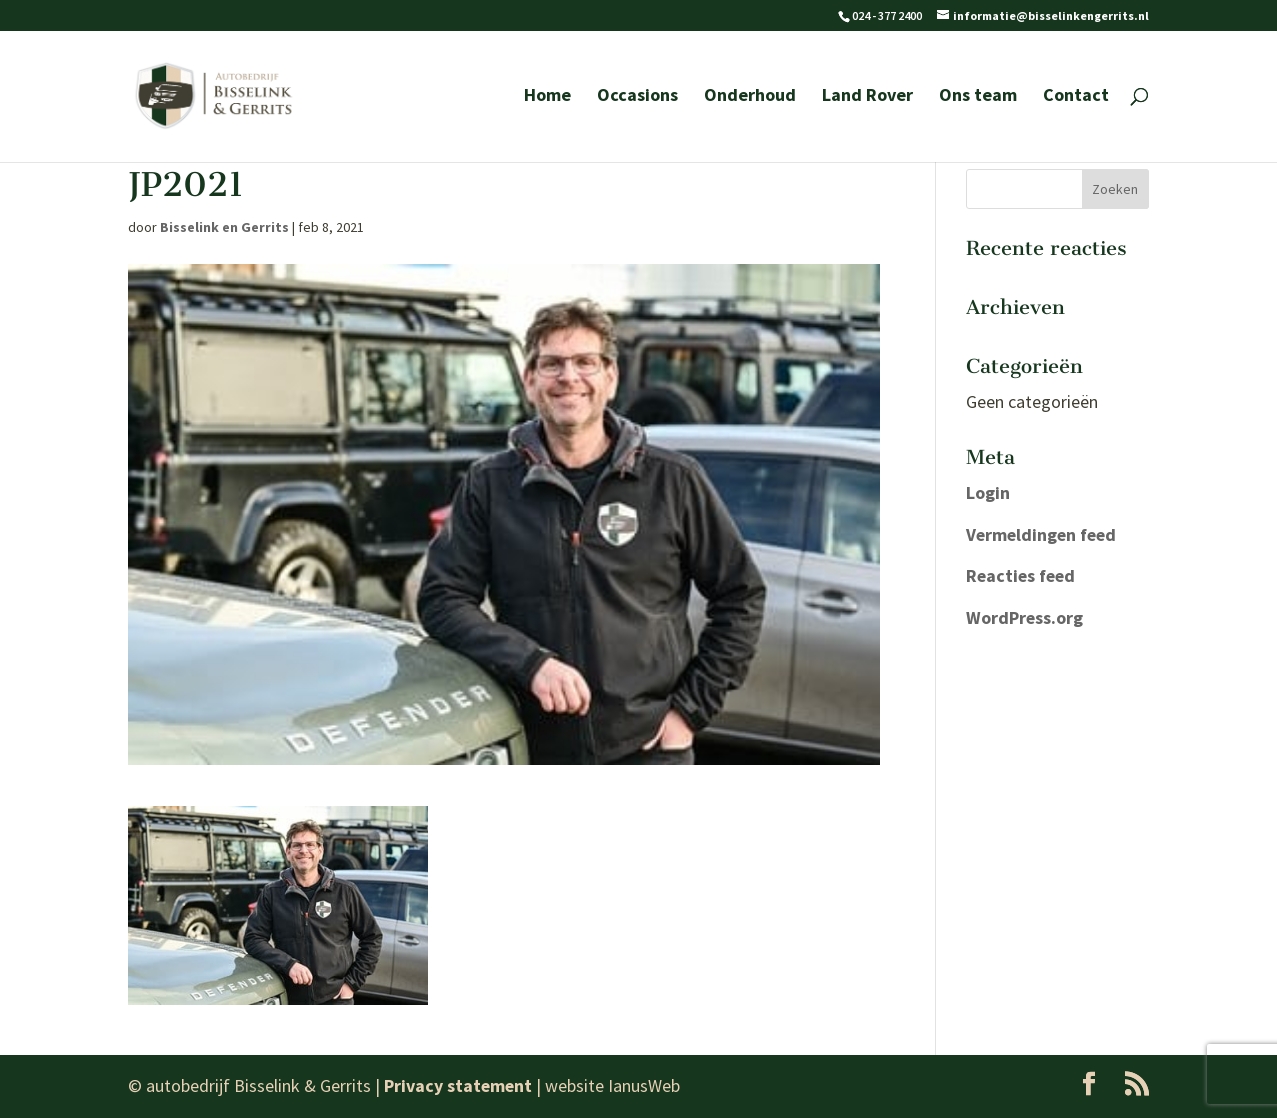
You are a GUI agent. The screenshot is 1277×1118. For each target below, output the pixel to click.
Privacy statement (459, 1085)
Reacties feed (1022, 575)
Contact (1076, 99)
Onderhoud (750, 99)
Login (988, 492)
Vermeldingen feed (1043, 534)
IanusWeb (646, 1085)
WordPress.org (1025, 617)
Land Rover (867, 99)
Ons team (978, 99)
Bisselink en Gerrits (224, 227)
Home (547, 99)
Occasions (637, 99)
